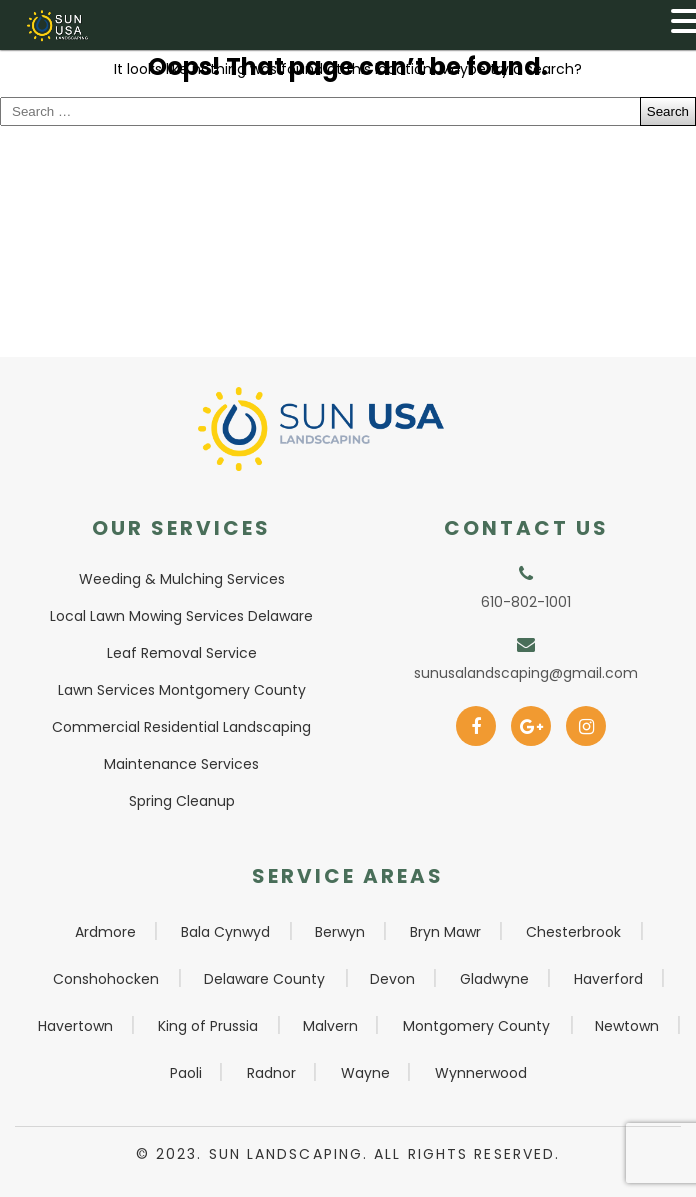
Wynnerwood (481, 1073)
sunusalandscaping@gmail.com (526, 673)
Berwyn (340, 932)
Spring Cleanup (182, 801)
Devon (392, 979)
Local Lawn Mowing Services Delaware (181, 616)
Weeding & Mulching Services (182, 579)
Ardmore (105, 932)
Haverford (608, 979)
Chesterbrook (573, 932)
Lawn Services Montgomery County (182, 690)
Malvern (330, 1026)
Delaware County (264, 979)
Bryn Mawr (445, 932)
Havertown (75, 1026)
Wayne (365, 1073)
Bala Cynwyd (225, 932)
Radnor (271, 1073)
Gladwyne (494, 979)
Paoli (186, 1073)
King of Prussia (208, 1026)
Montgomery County (476, 1026)
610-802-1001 (526, 602)
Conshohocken (106, 979)
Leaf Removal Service (182, 653)
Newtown (627, 1026)
